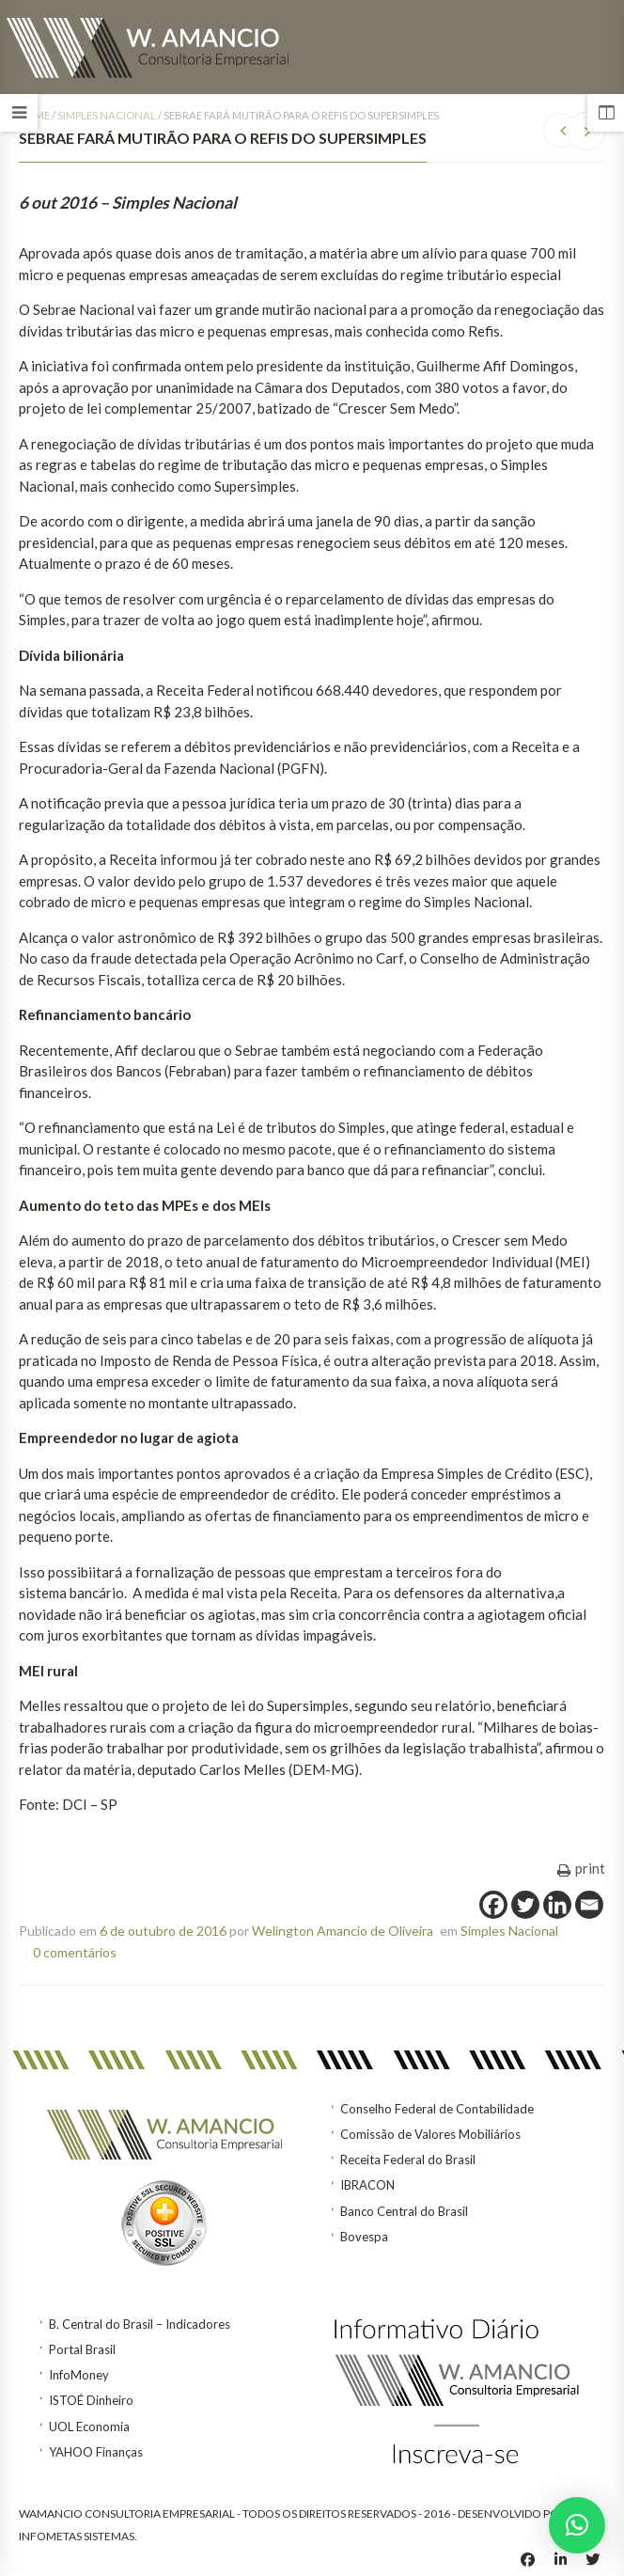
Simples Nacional (106, 115)
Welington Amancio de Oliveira (342, 1931)
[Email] (589, 1905)
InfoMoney (79, 2374)
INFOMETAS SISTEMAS (76, 2536)
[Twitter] (525, 1905)
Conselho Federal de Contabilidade (437, 2108)
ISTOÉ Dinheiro (91, 2400)
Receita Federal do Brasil (408, 2159)
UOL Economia (89, 2426)
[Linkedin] (557, 1905)
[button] (577, 2525)
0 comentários (75, 1952)
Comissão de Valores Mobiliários (430, 2134)
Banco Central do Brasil (404, 2211)
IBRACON (367, 2184)
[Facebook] (493, 1905)
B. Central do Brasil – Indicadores (139, 2324)
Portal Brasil (82, 2349)
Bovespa (364, 2236)
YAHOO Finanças (96, 2451)
